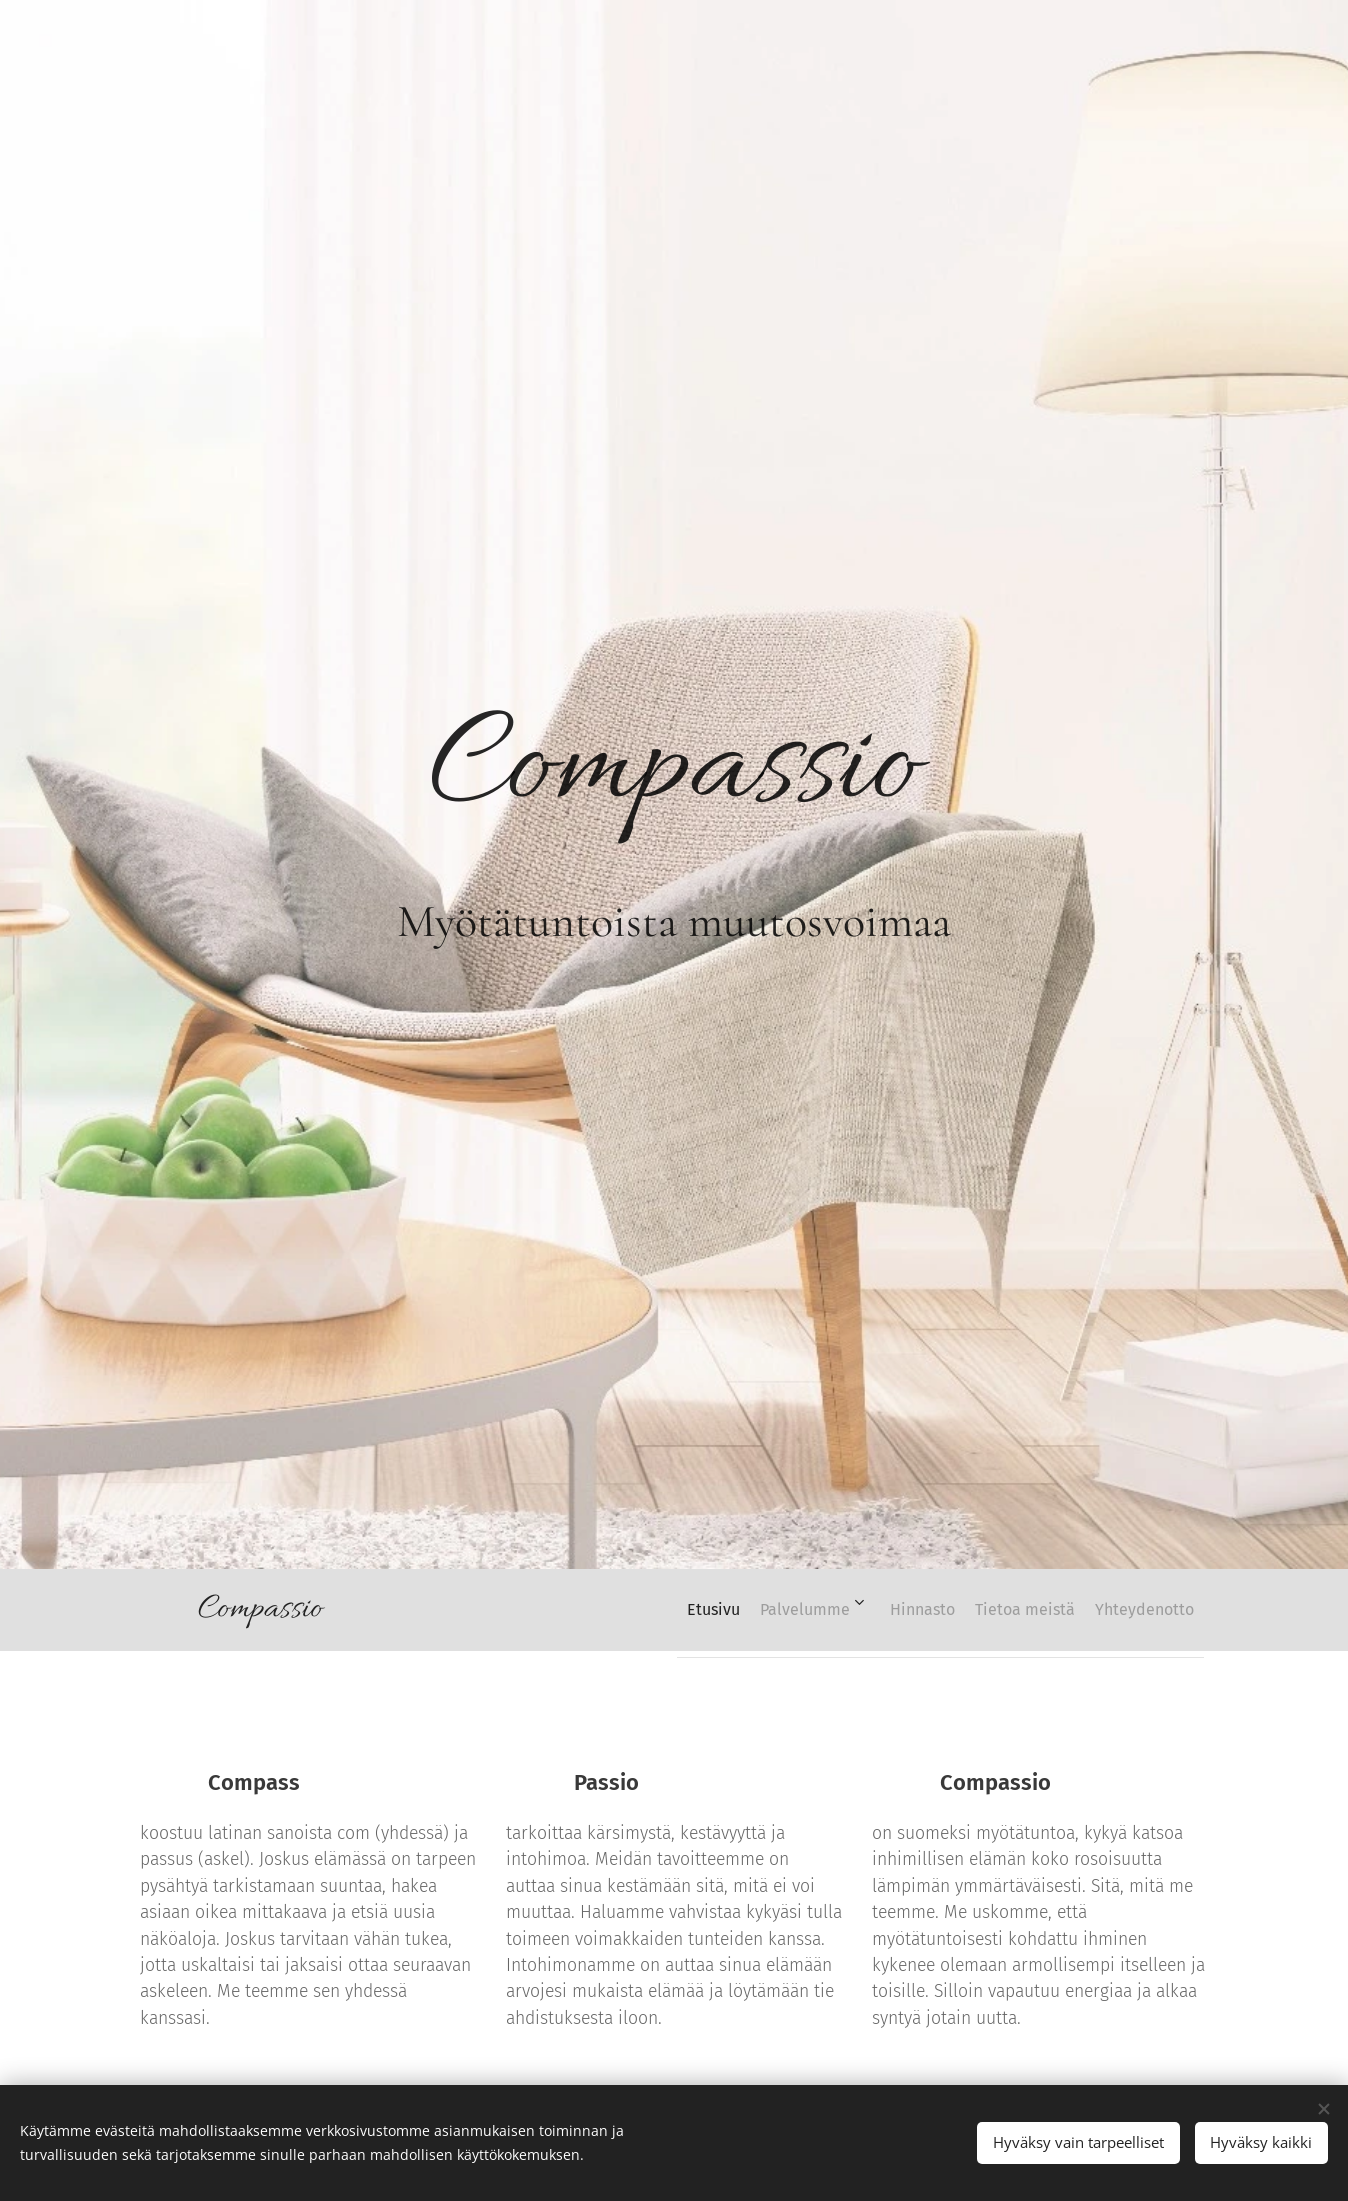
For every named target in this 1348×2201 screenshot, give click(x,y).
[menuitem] (647, 1610)
